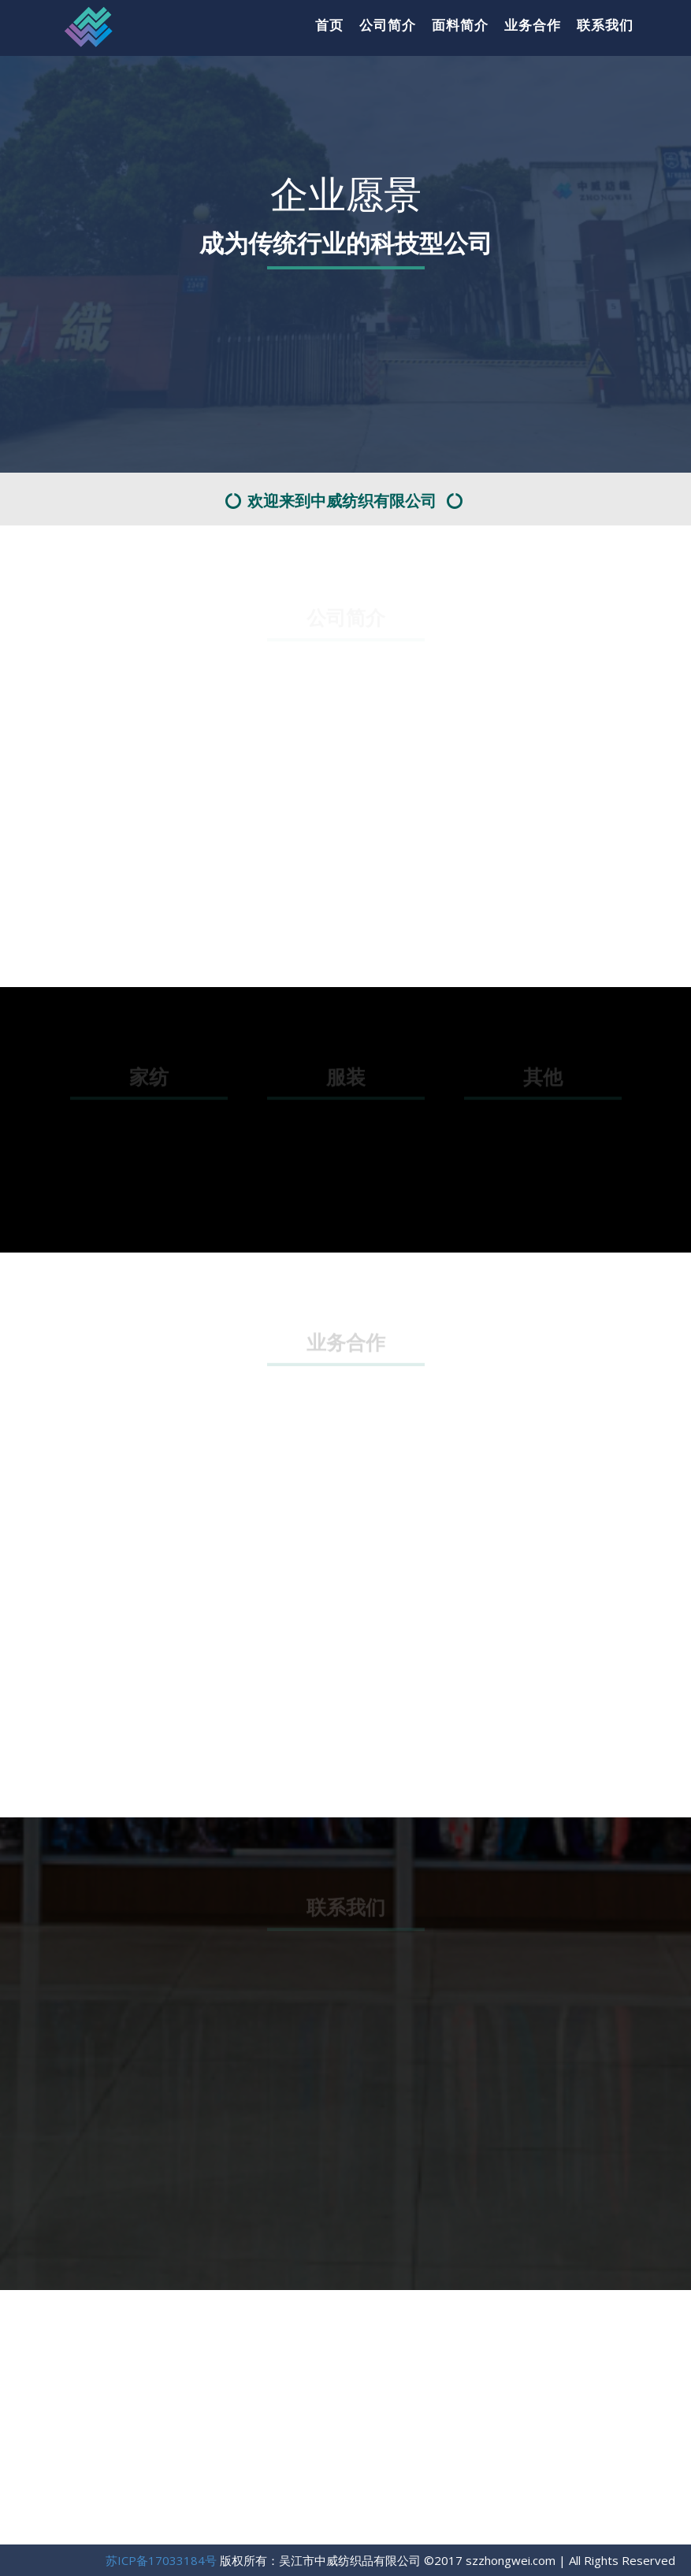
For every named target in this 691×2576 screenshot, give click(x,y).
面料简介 (460, 25)
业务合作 (532, 25)
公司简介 (387, 25)
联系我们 (605, 25)
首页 (329, 25)
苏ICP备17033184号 (161, 2560)
